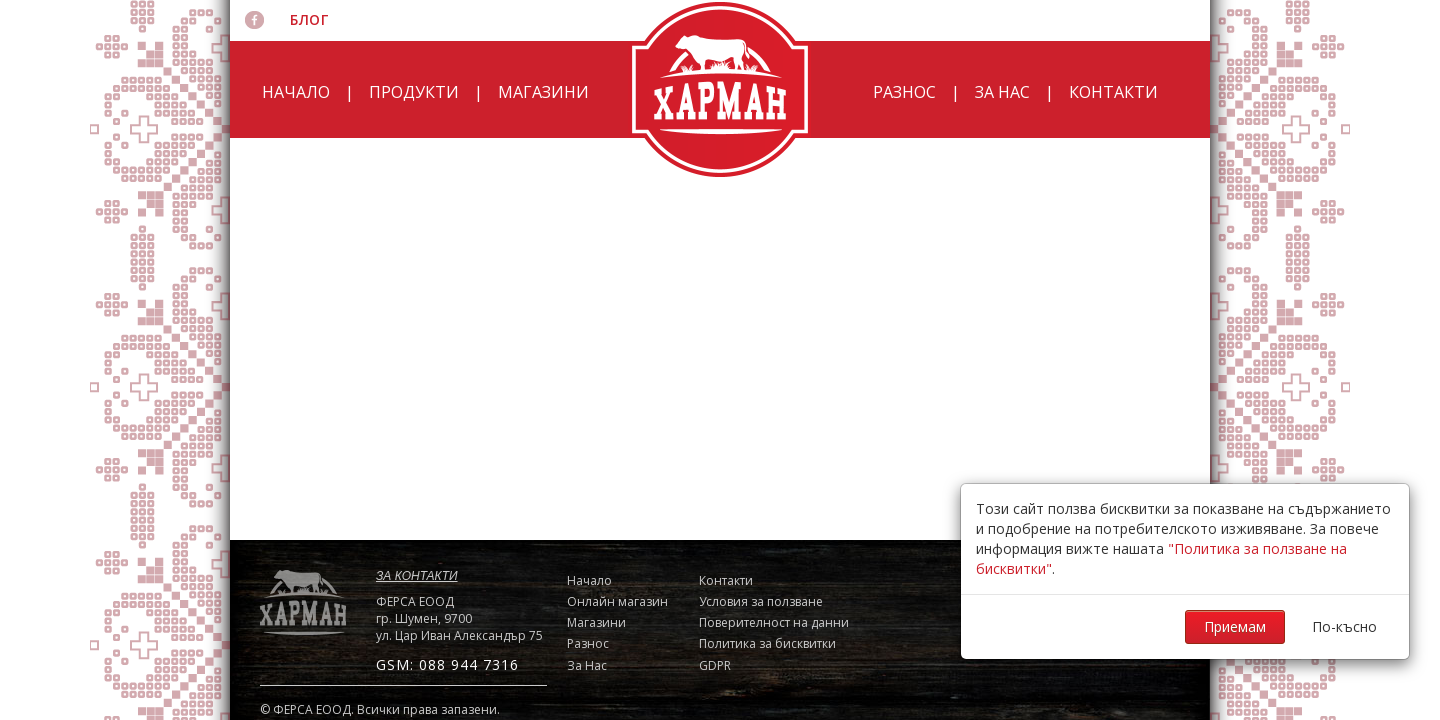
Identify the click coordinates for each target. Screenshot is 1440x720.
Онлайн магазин (617, 601)
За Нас (1002, 92)
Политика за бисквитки (767, 643)
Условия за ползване (761, 601)
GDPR (715, 665)
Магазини (543, 92)
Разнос (904, 92)
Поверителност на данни (774, 622)
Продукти (414, 92)
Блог (309, 19)
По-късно (1344, 626)
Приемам (1235, 626)
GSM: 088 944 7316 (447, 664)
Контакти (1113, 92)
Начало (296, 92)
